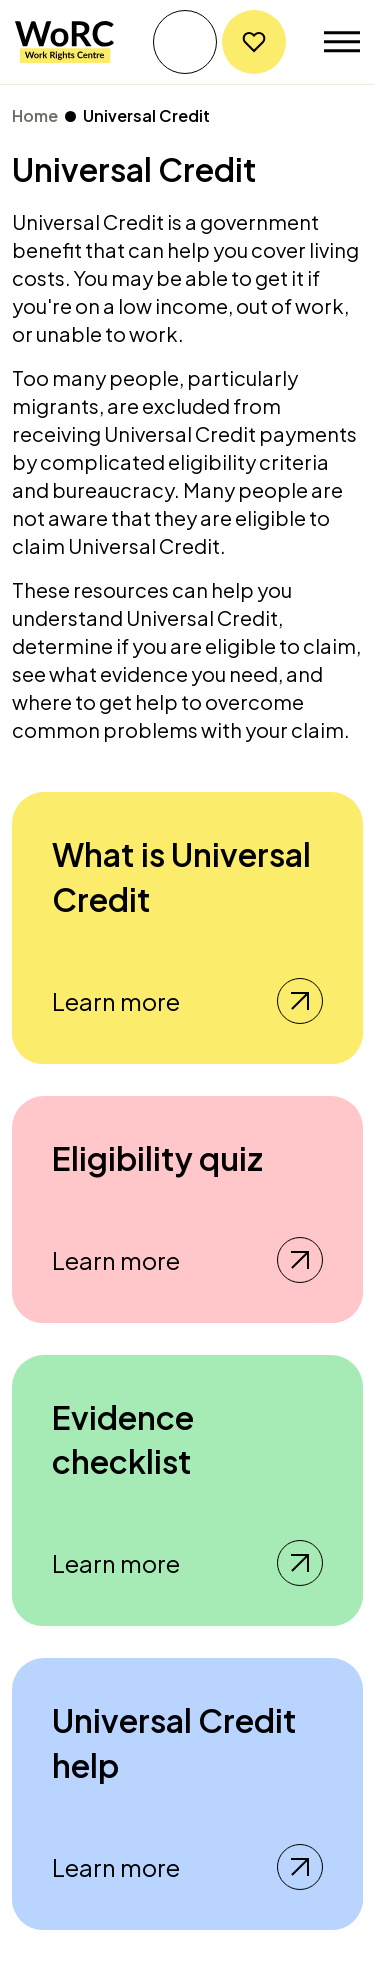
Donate (254, 42)
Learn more (187, 1001)
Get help (185, 42)
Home (35, 115)
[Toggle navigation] (342, 42)
